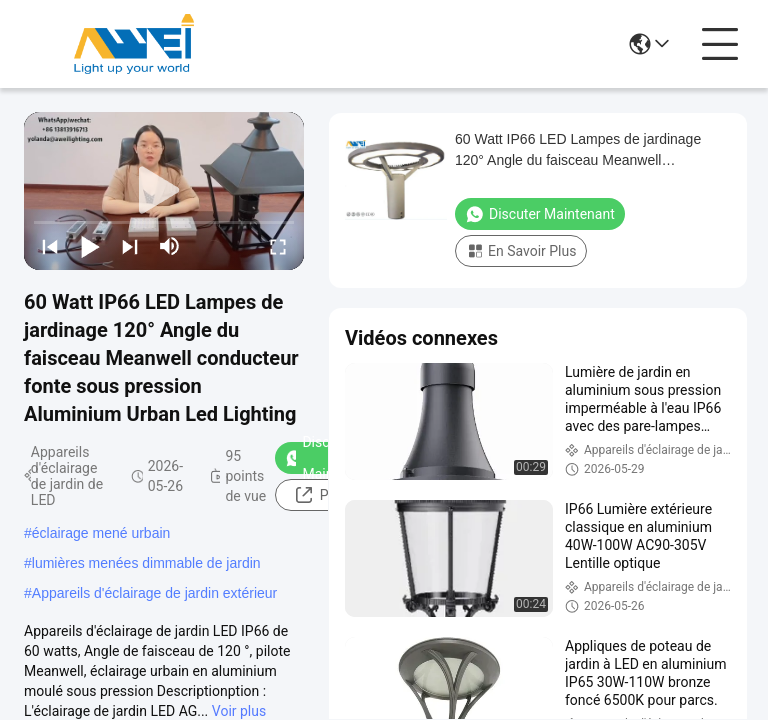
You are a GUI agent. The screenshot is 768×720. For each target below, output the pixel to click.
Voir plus (239, 711)
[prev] (50, 246)
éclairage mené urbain (101, 533)
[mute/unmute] (170, 246)
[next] (130, 246)
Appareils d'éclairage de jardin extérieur (154, 593)
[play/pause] (90, 246)
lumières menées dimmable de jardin (146, 563)
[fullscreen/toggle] (278, 246)
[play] (164, 191)
